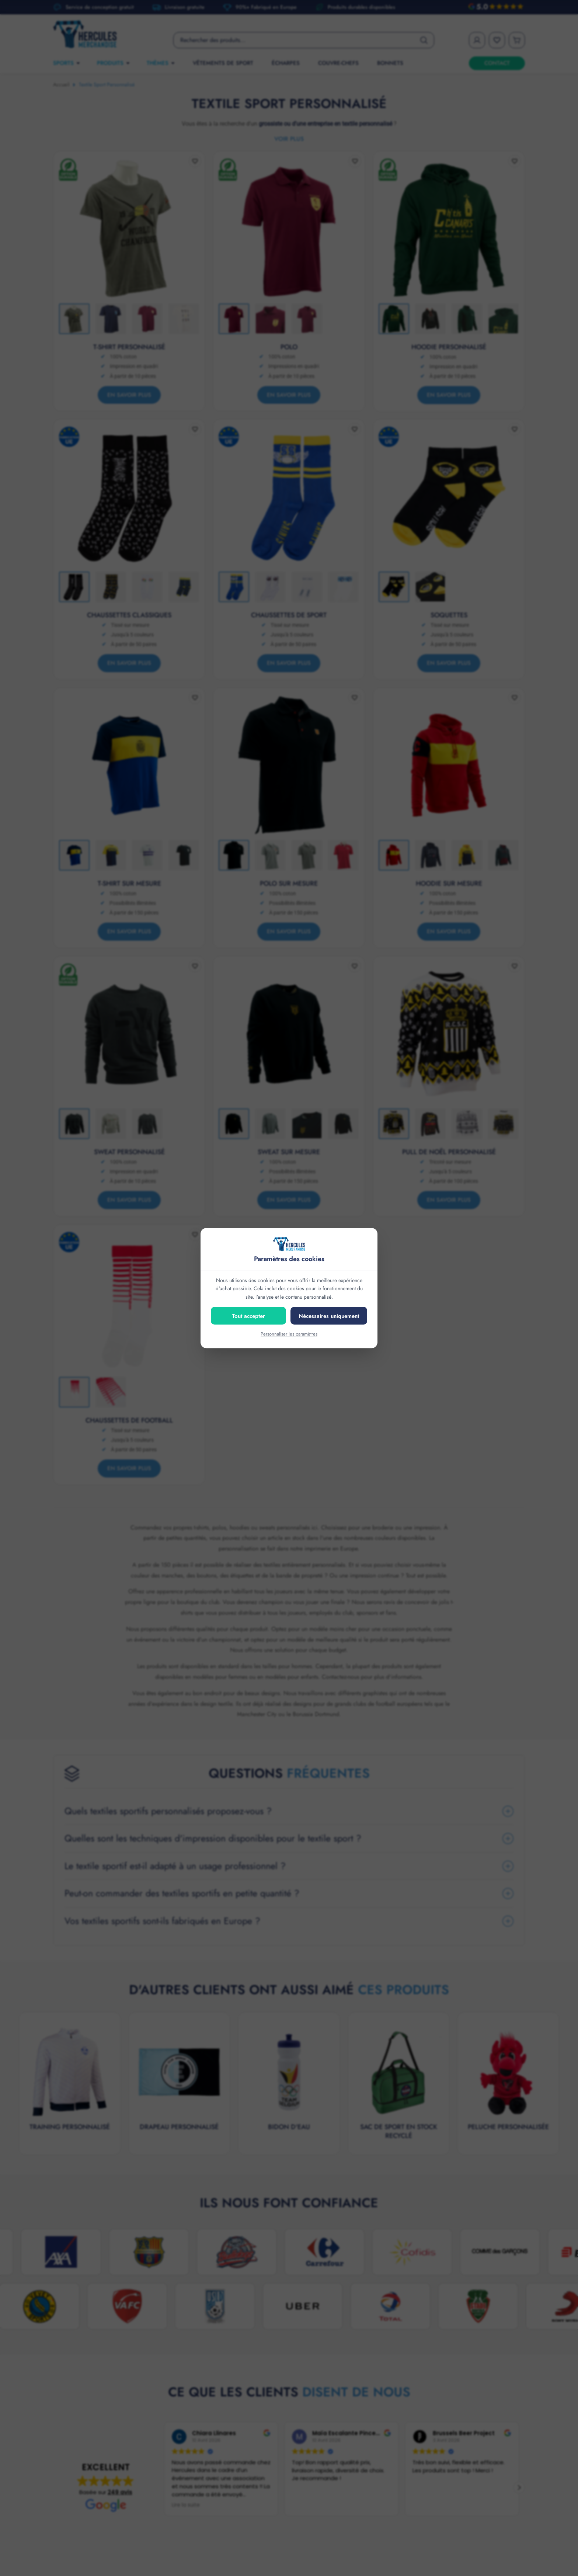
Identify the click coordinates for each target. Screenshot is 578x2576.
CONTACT (497, 63)
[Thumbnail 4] (183, 318)
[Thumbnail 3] (147, 318)
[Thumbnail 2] (110, 318)
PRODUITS (113, 63)
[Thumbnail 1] (74, 318)
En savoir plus (129, 395)
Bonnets (390, 63)
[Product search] (303, 40)
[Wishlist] (497, 40)
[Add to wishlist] (195, 161)
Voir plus (289, 139)
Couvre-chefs (338, 63)
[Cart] (517, 40)
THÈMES (161, 63)
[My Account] (477, 40)
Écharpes (286, 63)
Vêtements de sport (223, 63)
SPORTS (67, 63)
